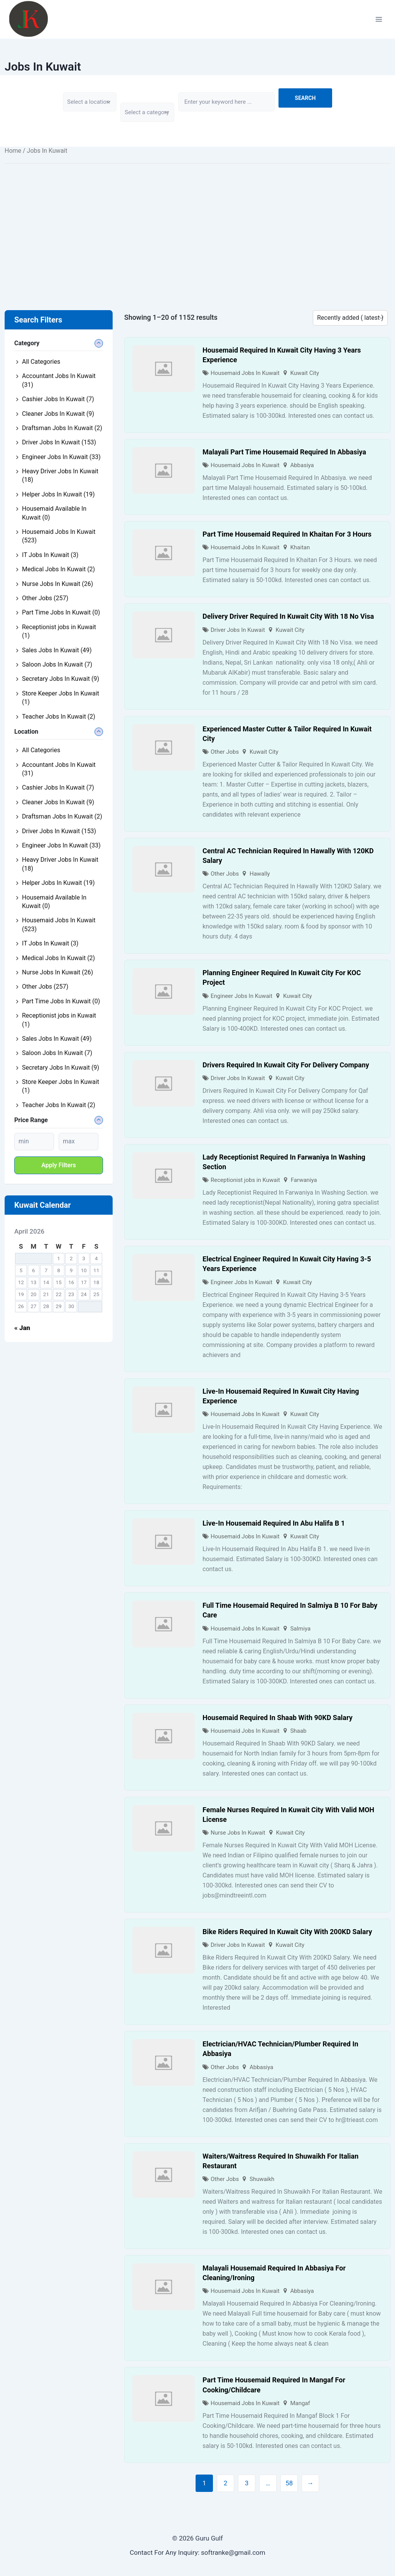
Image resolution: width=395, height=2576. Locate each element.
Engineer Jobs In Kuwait (241, 996)
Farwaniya (304, 1180)
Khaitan (300, 547)
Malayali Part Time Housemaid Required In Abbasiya (284, 452)
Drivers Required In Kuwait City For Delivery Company (286, 1065)
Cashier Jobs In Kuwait (58, 399)
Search (305, 98)
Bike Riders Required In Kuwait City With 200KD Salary (287, 1932)
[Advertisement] (197, 225)
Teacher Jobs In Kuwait (58, 716)
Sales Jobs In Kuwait (57, 650)
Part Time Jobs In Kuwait (61, 612)
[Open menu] (378, 19)
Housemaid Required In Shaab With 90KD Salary (278, 1717)
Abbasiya (302, 465)
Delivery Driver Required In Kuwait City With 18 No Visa (288, 616)
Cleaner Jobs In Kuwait (58, 413)
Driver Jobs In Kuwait (238, 629)
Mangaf (300, 2403)
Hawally (260, 873)
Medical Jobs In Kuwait (58, 569)
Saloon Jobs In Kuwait (57, 664)
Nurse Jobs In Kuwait (238, 1832)
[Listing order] (350, 318)
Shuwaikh (262, 2179)
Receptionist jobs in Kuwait (245, 1180)
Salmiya (300, 1628)
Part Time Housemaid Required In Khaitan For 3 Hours (287, 534)
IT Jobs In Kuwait (50, 555)
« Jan (22, 1328)
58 (289, 2483)
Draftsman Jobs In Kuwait (62, 428)
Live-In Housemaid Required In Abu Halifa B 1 (274, 1523)
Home (13, 150)
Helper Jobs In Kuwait (58, 494)
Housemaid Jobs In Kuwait (245, 373)
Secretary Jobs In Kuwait (60, 678)
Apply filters (58, 1165)
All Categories (41, 361)
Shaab (298, 1730)
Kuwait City (304, 373)
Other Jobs (225, 751)
